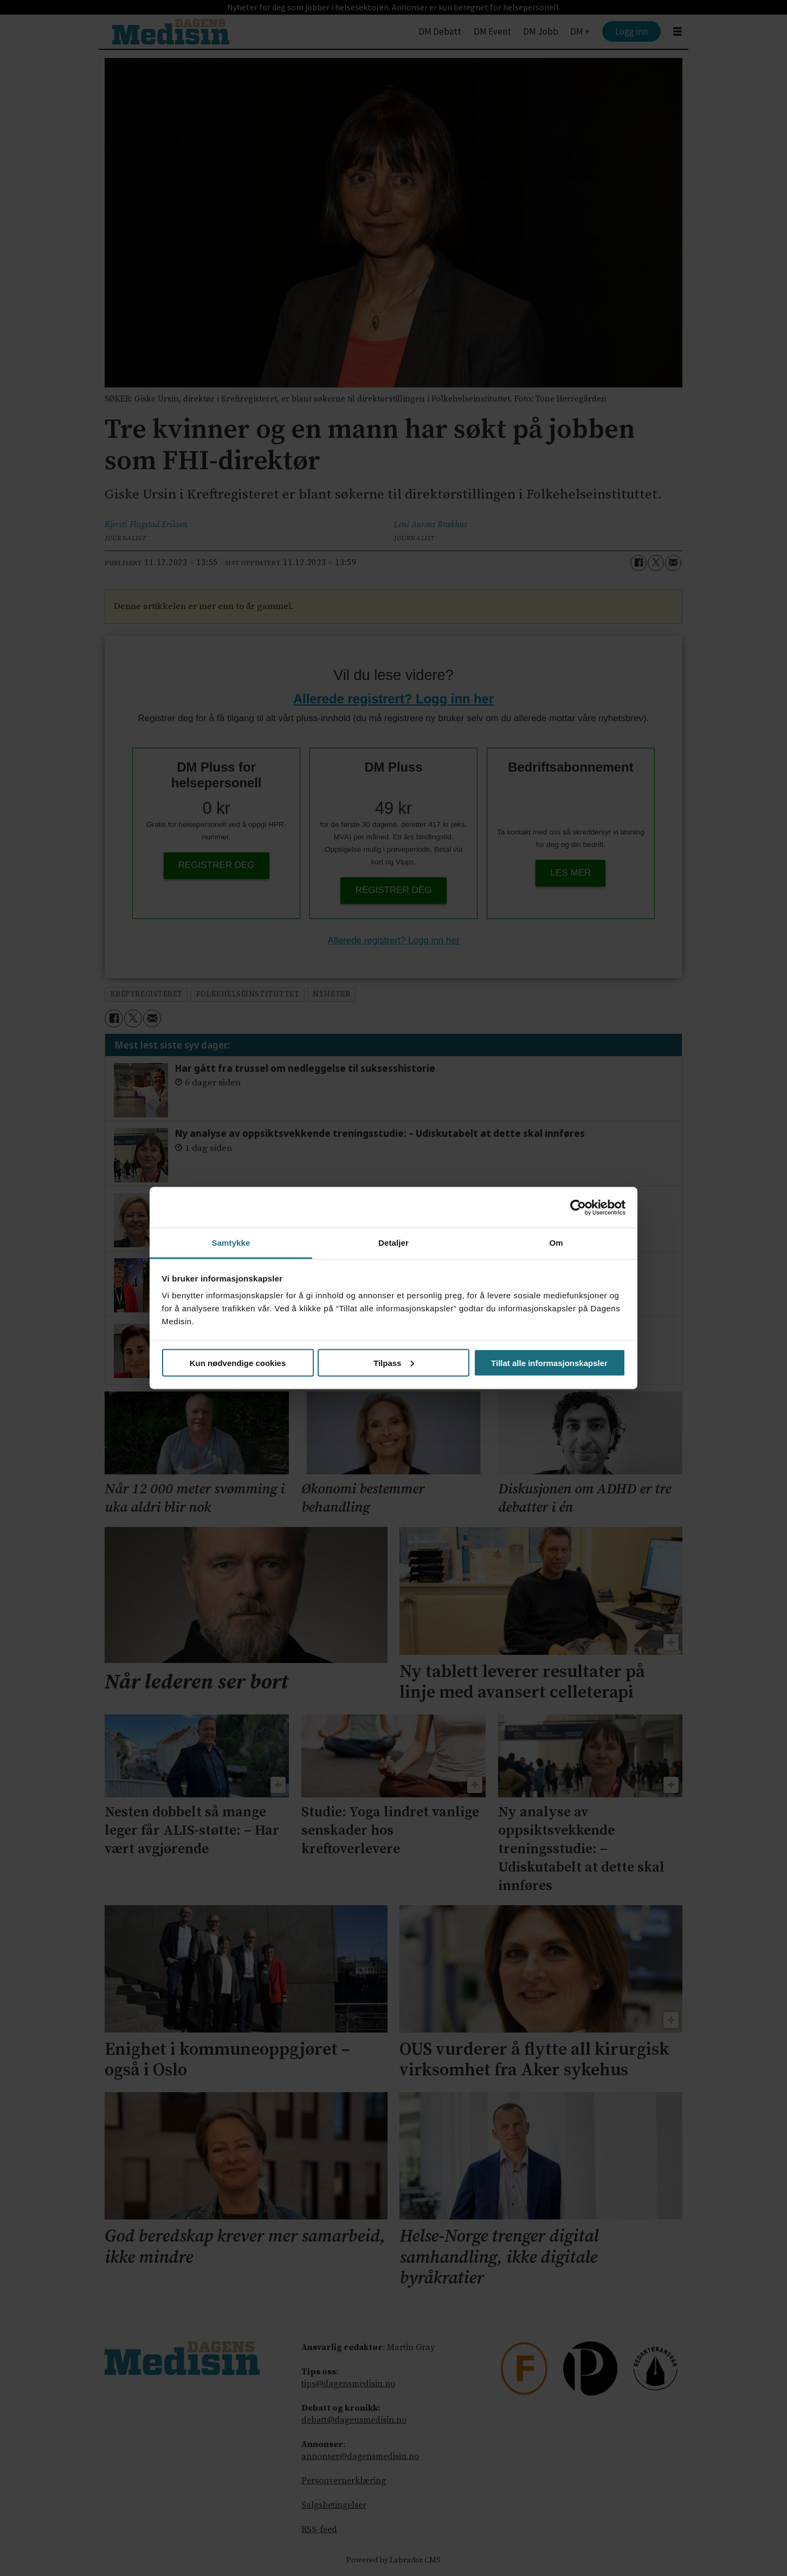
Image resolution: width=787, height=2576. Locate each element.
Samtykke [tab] (231, 1242)
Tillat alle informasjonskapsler (549, 1362)
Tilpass (393, 1362)
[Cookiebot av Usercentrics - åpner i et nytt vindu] (578, 1207)
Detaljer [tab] (393, 1242)
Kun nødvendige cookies (238, 1362)
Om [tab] (556, 1242)
